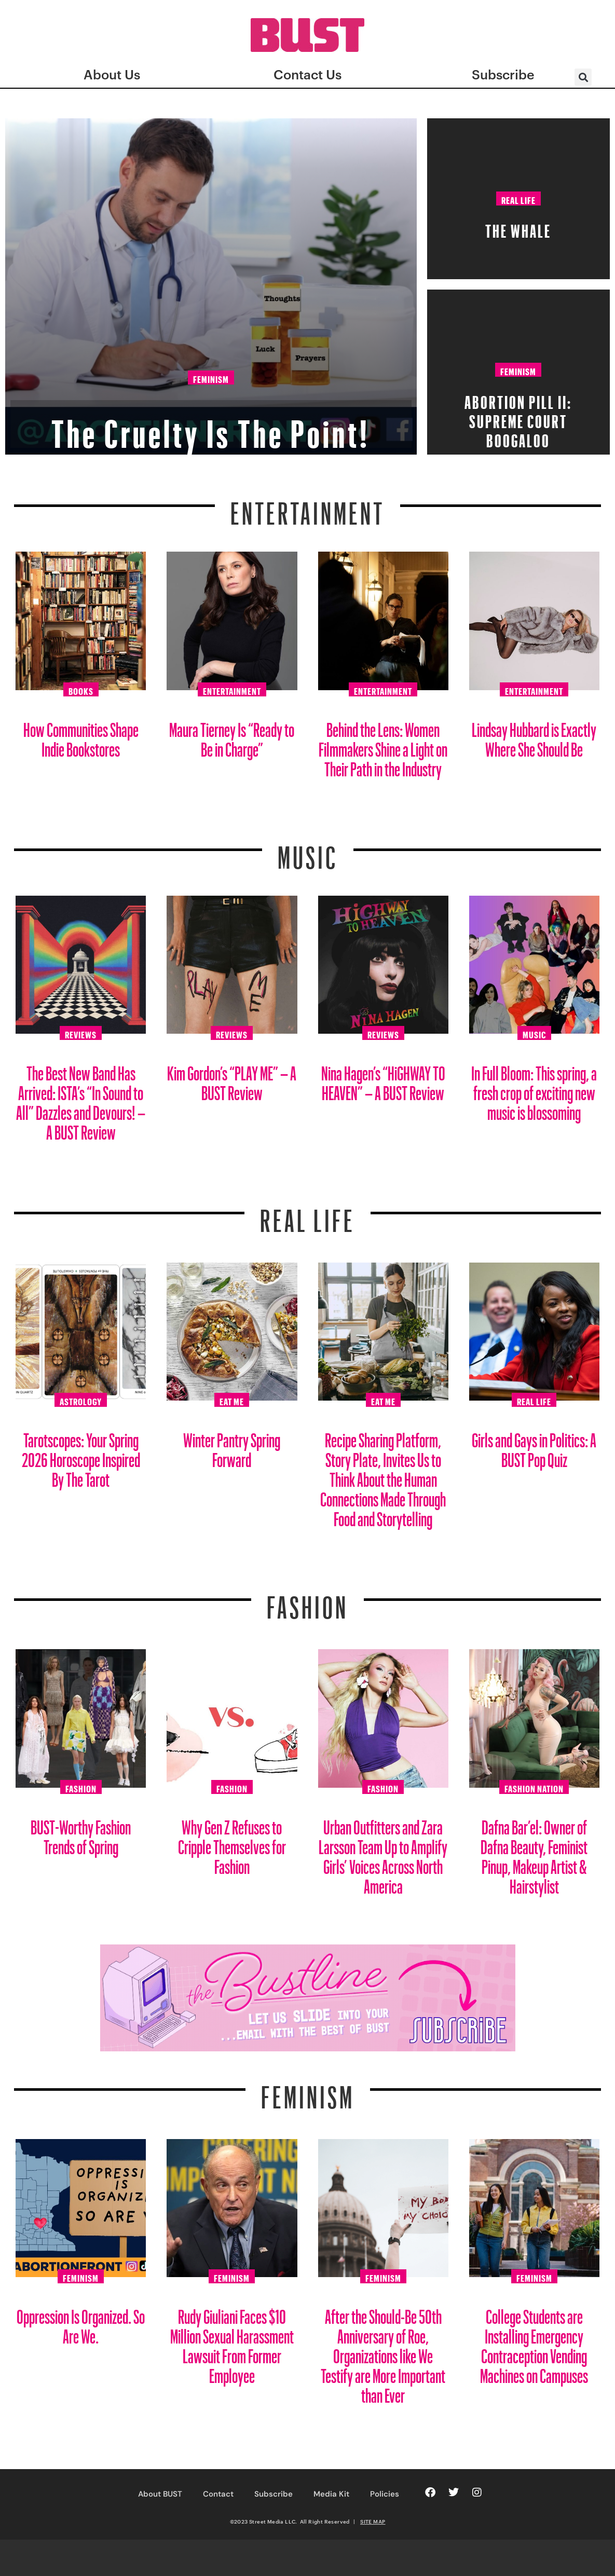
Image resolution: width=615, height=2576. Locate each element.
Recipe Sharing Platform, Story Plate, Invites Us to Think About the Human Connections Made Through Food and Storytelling (383, 1475)
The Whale (518, 227)
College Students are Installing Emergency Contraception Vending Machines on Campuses (534, 2342)
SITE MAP (372, 2521)
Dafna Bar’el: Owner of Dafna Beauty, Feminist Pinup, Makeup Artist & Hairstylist (534, 1852)
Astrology (81, 1400)
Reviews (81, 1033)
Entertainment (307, 507)
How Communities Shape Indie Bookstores (81, 735)
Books (81, 689)
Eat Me (232, 1400)
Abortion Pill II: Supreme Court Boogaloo (518, 418)
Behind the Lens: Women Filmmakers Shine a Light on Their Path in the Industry (383, 745)
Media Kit (331, 2494)
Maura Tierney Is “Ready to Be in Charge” (231, 735)
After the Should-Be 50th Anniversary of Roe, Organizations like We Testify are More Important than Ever (383, 2352)
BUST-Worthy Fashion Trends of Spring (81, 1833)
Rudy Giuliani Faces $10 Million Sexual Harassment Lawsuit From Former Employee (232, 2342)
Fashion (307, 1601)
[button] (583, 77)
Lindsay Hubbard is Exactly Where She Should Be (534, 735)
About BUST (160, 2494)
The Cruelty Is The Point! (211, 422)
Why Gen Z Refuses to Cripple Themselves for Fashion (232, 1843)
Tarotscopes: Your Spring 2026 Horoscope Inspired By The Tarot (81, 1455)
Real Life (518, 198)
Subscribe (273, 2494)
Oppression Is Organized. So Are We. (81, 2322)
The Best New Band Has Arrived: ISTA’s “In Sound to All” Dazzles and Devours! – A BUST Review (80, 1098)
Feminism (211, 378)
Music (308, 851)
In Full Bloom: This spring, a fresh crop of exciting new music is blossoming (534, 1088)
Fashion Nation (534, 1787)
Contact (218, 2494)
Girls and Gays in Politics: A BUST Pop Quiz (534, 1446)
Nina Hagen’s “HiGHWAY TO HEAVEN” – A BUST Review (383, 1079)
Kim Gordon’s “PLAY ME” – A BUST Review (231, 1079)
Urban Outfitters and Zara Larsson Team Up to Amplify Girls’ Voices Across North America (383, 1852)
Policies (384, 2494)
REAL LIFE (307, 1214)
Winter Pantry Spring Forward (231, 1446)
